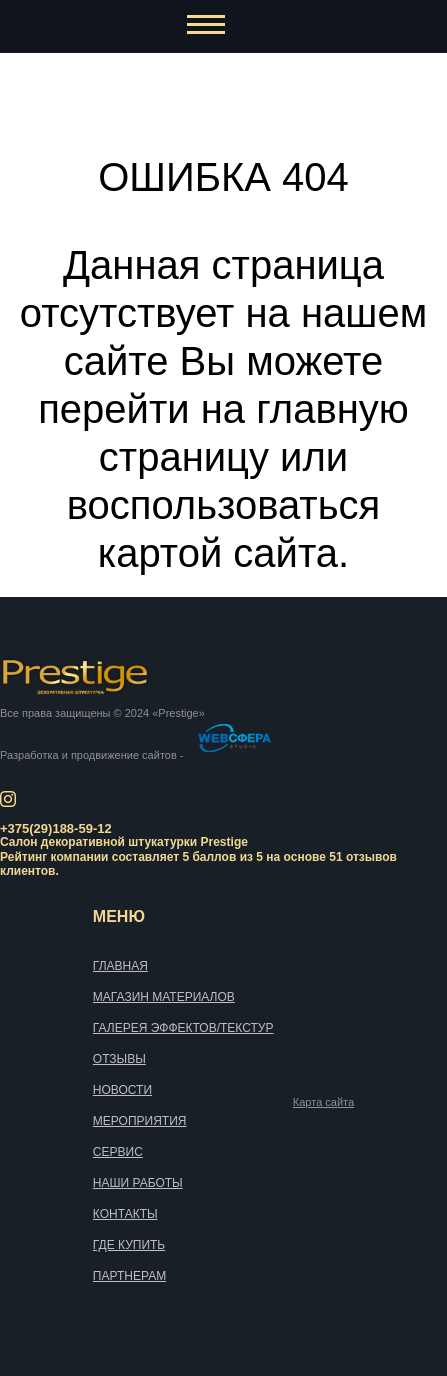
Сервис (118, 1152)
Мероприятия (140, 1121)
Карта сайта (323, 1102)
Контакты (125, 1214)
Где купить (129, 1245)
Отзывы (119, 1059)
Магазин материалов (164, 997)
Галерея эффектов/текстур (183, 1028)
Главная (120, 966)
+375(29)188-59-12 (56, 828)
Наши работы (138, 1183)
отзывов (371, 857)
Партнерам (129, 1276)
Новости (122, 1090)
